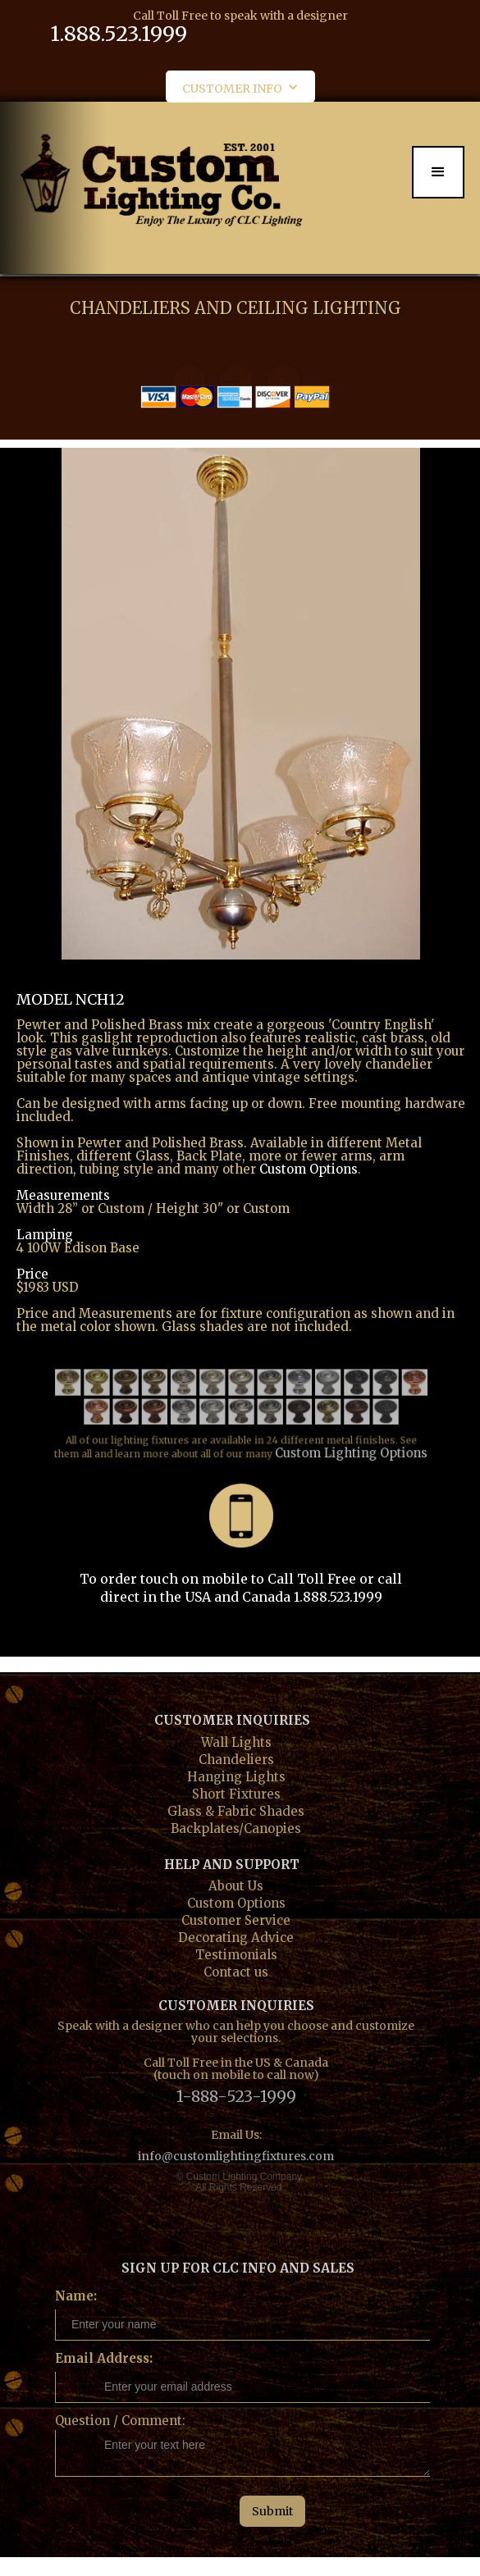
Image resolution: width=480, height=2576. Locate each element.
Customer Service (235, 1919)
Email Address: (104, 2358)
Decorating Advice (236, 1936)
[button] (240, 87)
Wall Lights (236, 1741)
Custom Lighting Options (343, 1438)
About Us (235, 1884)
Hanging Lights (236, 1775)
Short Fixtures (236, 1792)
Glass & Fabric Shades (235, 1809)
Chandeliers (236, 1758)
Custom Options (308, 1169)
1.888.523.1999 (118, 33)
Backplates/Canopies (236, 1827)
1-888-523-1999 (236, 2094)
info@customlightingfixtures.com (236, 2156)
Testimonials (236, 1953)
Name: (76, 2296)
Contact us (235, 1970)
